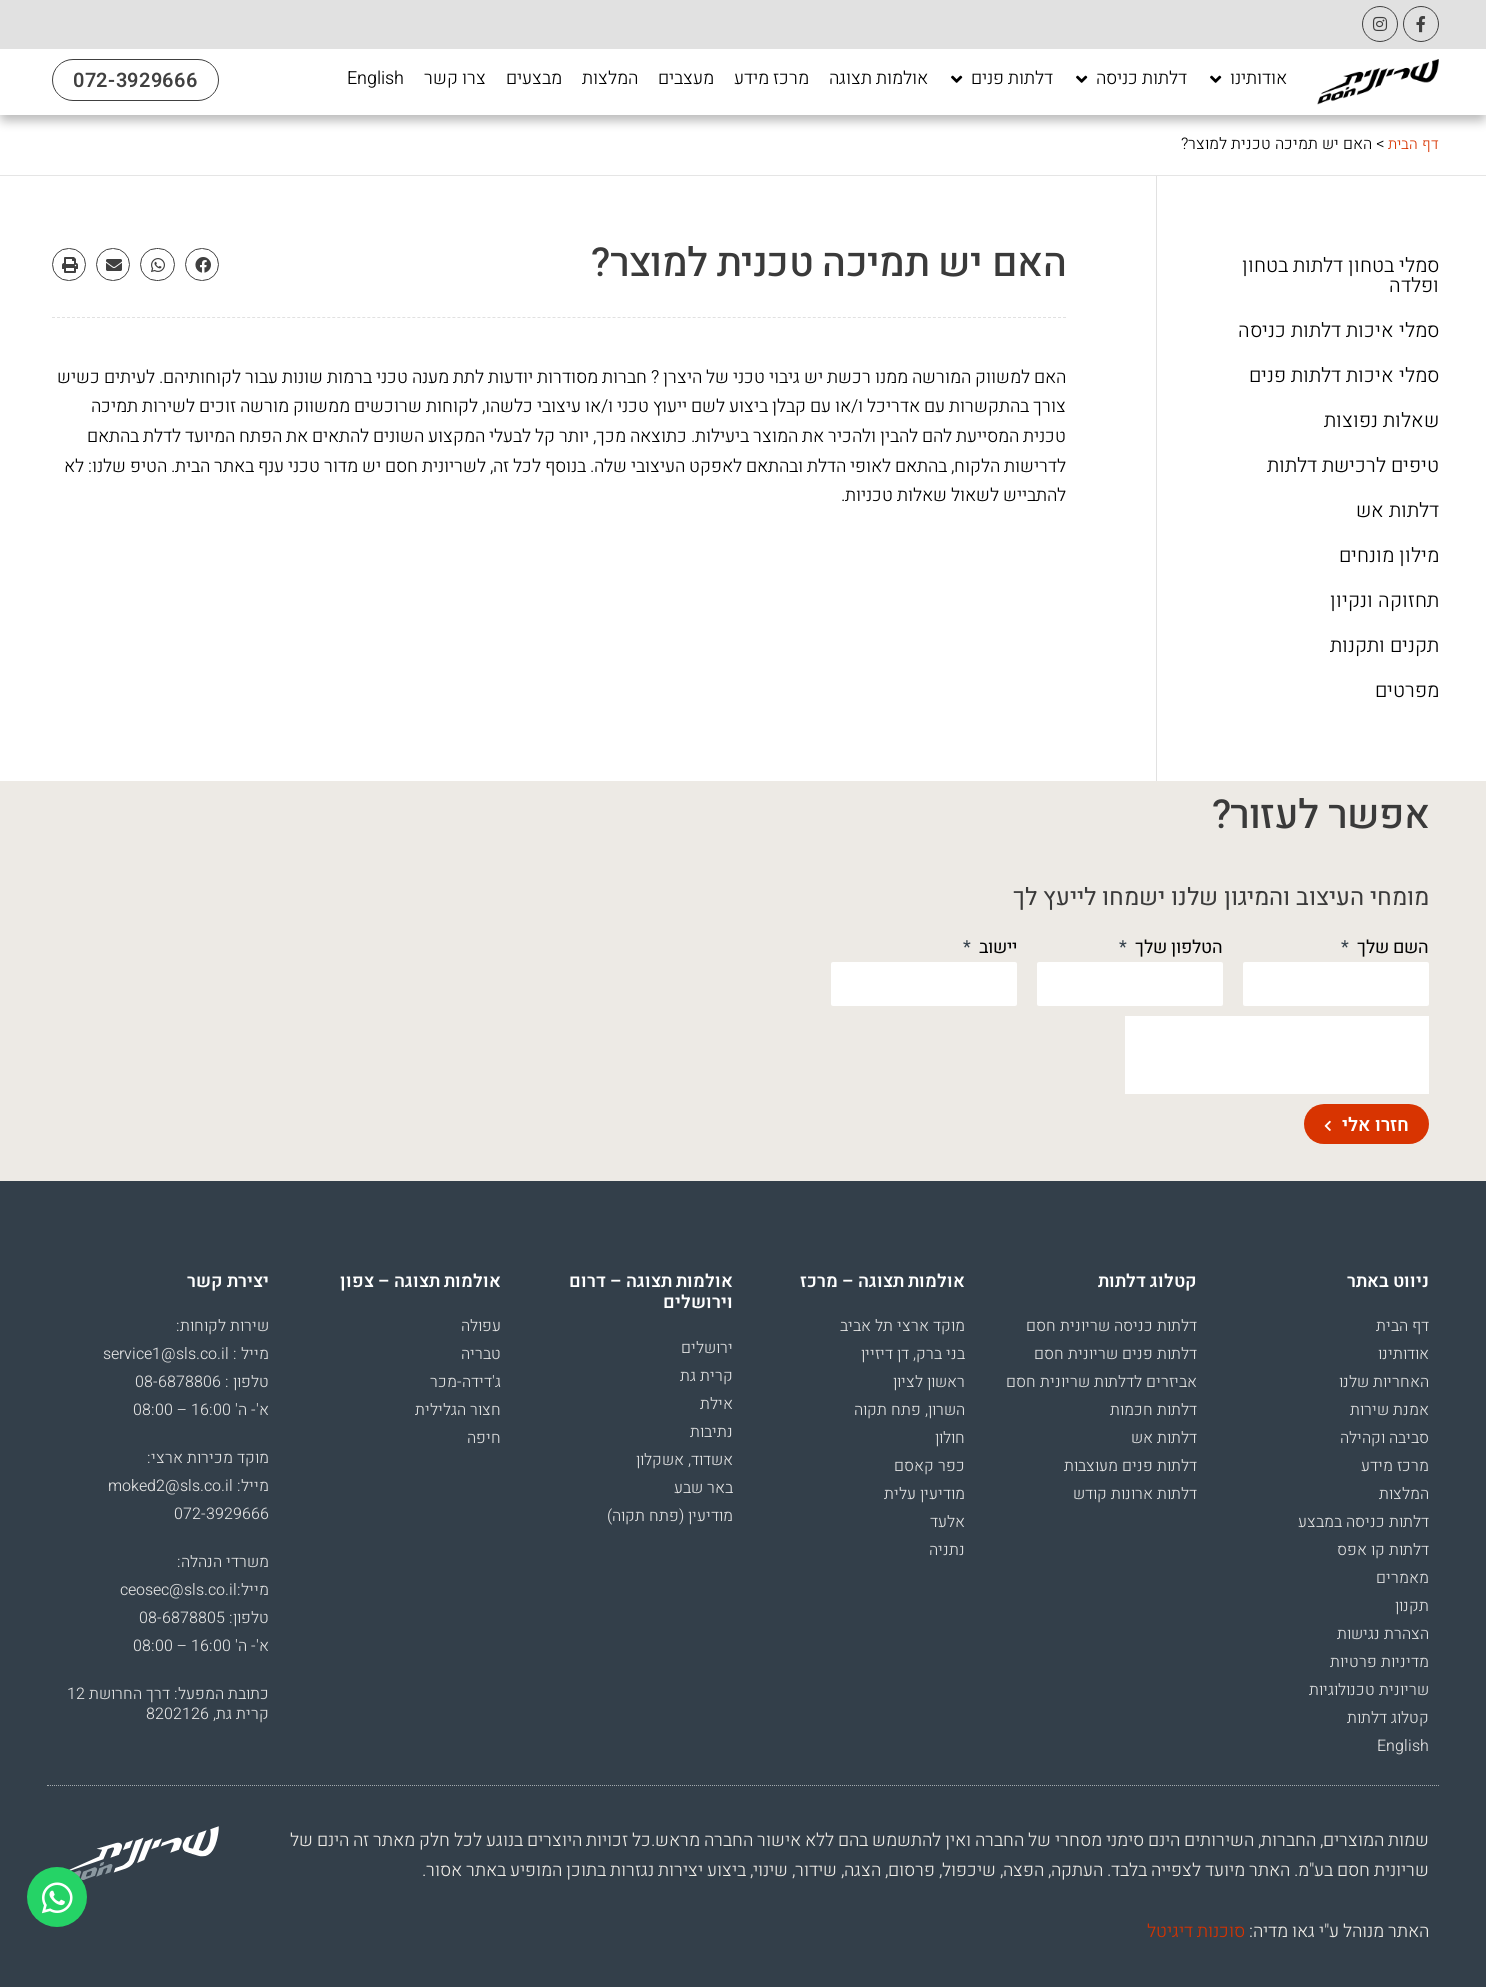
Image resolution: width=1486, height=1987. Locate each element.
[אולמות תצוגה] (878, 79)
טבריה (481, 1354)
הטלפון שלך (1177, 947)
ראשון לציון (929, 1382)
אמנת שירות (1389, 1410)
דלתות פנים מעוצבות (1130, 1466)
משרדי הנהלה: (223, 1562)
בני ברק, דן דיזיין (913, 1354)
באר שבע (703, 1488)
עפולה (481, 1326)
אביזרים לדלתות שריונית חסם (1101, 1382)
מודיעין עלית (924, 1494)
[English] (375, 79)
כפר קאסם (929, 1466)
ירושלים (707, 1348)
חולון (950, 1438)
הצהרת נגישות (1383, 1634)
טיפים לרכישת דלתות (1353, 466)
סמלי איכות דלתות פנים (1344, 376)
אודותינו (1403, 1354)
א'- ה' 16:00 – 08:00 (201, 1410)
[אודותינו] (1247, 79)
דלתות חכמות (1153, 1410)
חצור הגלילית (458, 1410)
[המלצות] (610, 79)
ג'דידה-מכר (465, 1382)
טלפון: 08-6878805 (204, 1618)
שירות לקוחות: (222, 1326)
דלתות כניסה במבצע (1363, 1522)
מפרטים (1407, 691)
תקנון (1412, 1606)
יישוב (996, 947)
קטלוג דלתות (1388, 1718)
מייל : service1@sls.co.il (186, 1354)
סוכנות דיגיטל (1196, 1931)
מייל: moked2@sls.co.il (188, 1486)
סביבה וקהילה (1384, 1438)
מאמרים (1402, 1578)
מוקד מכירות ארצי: (208, 1458)
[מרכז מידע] (771, 79)
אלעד (947, 1522)
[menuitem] (375, 79)
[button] (202, 265)
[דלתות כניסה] (1130, 79)
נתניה (947, 1550)
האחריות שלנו (1384, 1382)
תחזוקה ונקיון (1384, 601)
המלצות (1404, 1494)
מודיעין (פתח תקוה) (670, 1516)
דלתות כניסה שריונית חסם (1111, 1326)
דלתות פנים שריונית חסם (1115, 1354)
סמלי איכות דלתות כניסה (1338, 331)
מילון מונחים (1389, 556)
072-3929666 (221, 1514)
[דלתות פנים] (1000, 79)
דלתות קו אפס (1383, 1550)
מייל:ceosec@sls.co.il (194, 1590)
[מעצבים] (686, 79)
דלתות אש (1397, 511)
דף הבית (1412, 144)
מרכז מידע (1395, 1466)
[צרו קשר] (455, 79)
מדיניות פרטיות (1379, 1662)
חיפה (484, 1438)
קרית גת (706, 1376)
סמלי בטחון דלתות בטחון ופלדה (1340, 276)
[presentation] (1277, 1055)
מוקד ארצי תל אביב (902, 1326)
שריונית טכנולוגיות (1369, 1690)
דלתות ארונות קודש (1135, 1494)
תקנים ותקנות (1384, 646)
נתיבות (711, 1432)
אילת (716, 1404)
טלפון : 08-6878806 (202, 1382)
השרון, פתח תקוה (909, 1410)
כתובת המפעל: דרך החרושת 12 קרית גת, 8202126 (168, 1704)
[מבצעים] (534, 79)
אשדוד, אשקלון (684, 1460)
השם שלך (1391, 947)
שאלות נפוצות (1381, 421)
